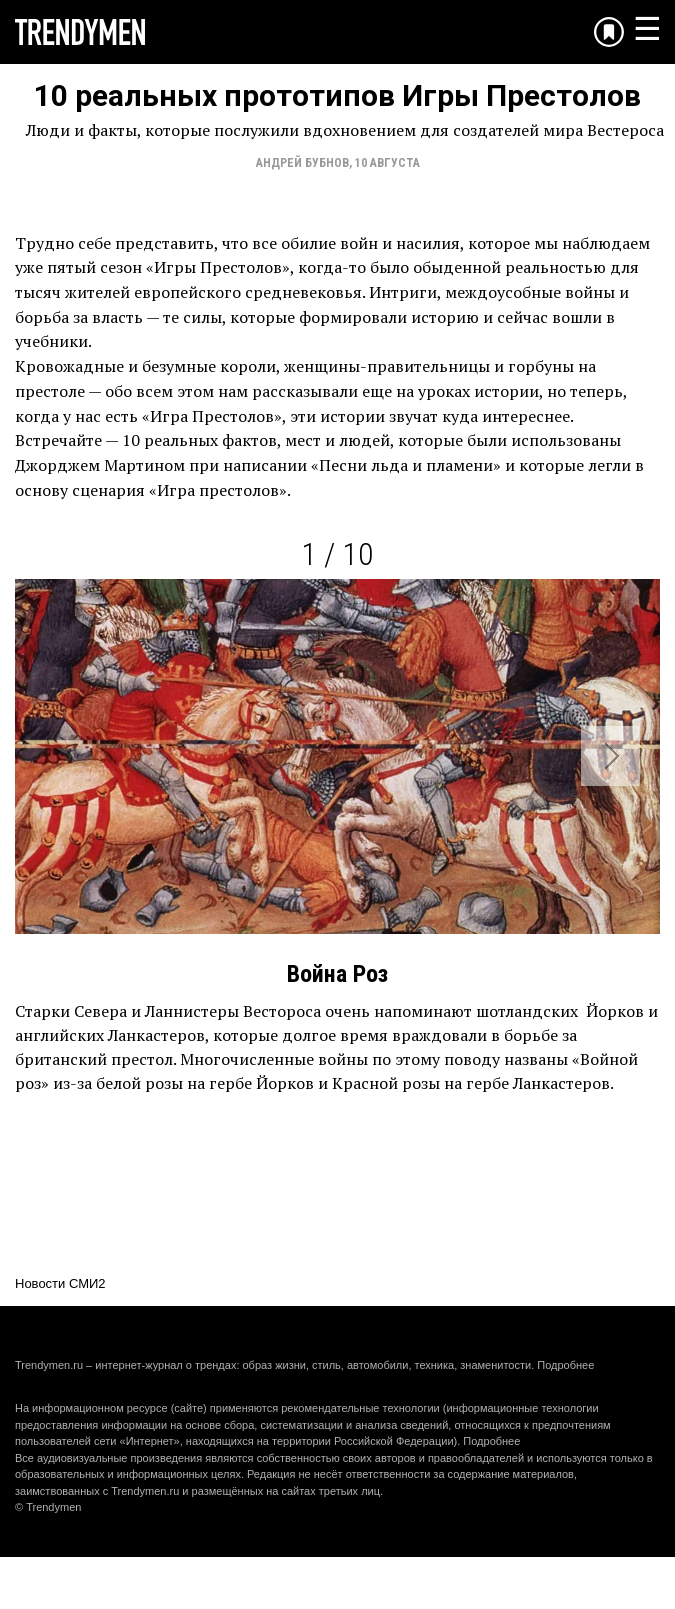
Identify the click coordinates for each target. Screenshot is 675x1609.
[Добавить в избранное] (609, 32)
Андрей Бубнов (302, 163)
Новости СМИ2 (60, 1283)
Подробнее (565, 1365)
